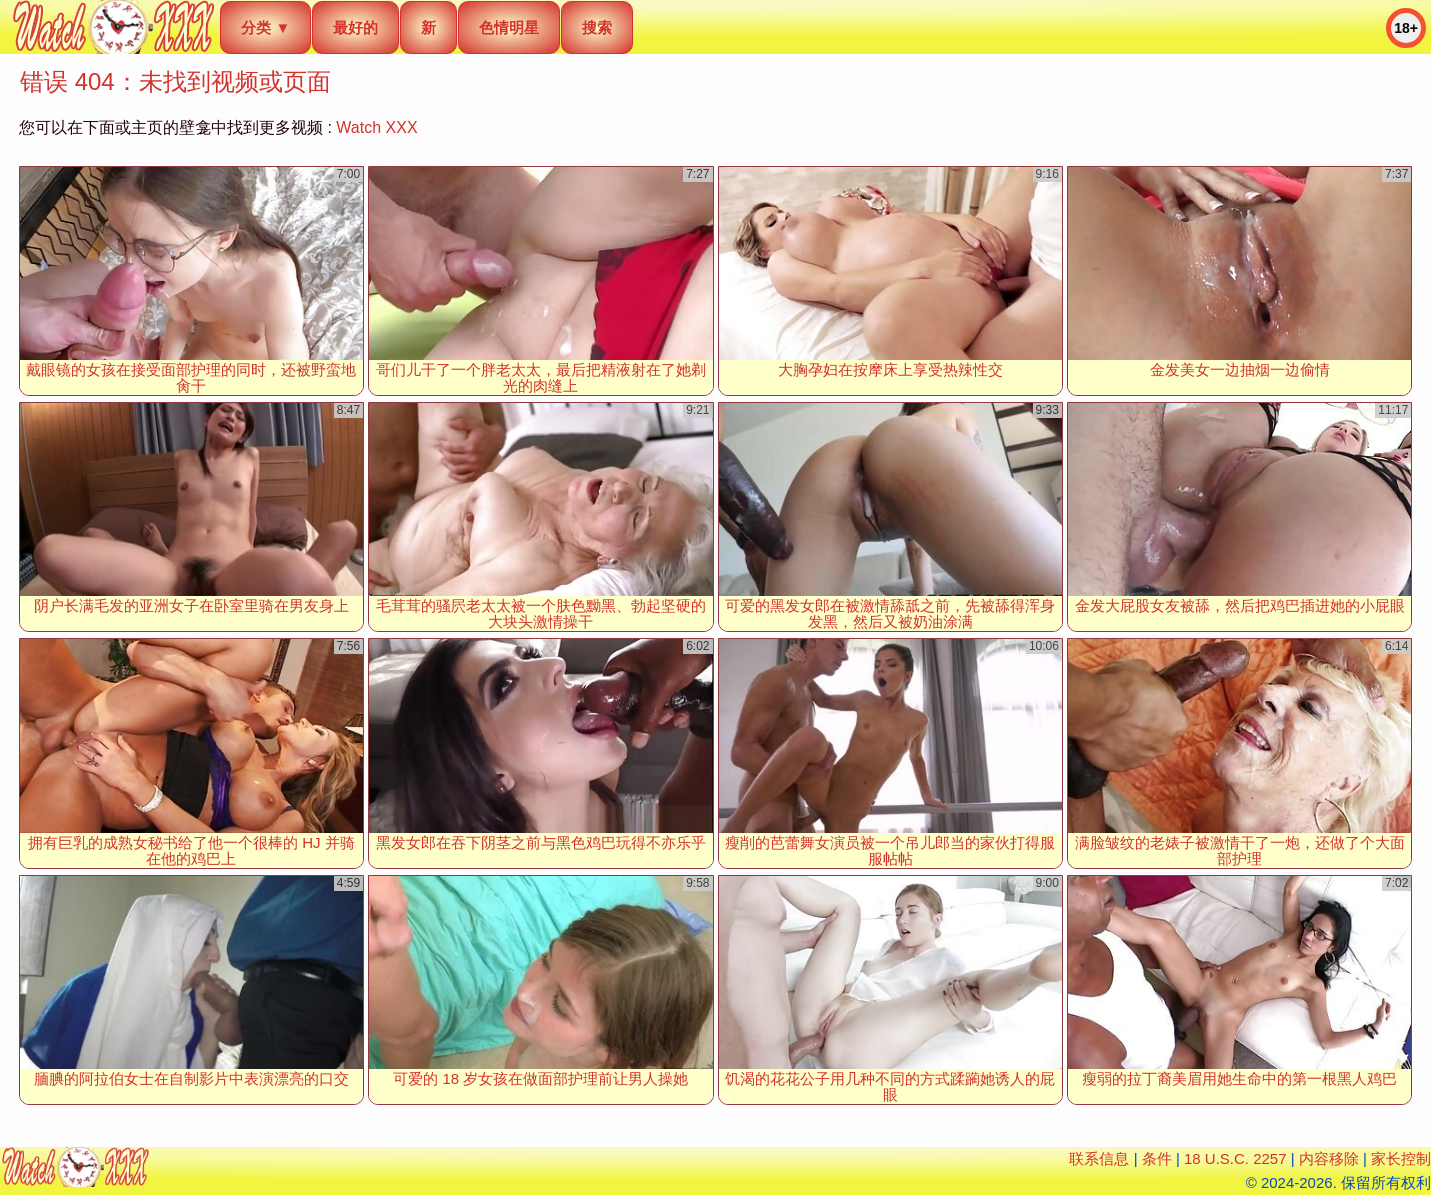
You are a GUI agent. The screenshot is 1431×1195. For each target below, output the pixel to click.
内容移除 (1329, 1158)
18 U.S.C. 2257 (1235, 1158)
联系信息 (1099, 1158)
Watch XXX (376, 127)
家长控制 (1401, 1158)
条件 (1157, 1158)
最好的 (355, 27)
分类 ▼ (265, 27)
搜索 (597, 27)
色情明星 (509, 27)
